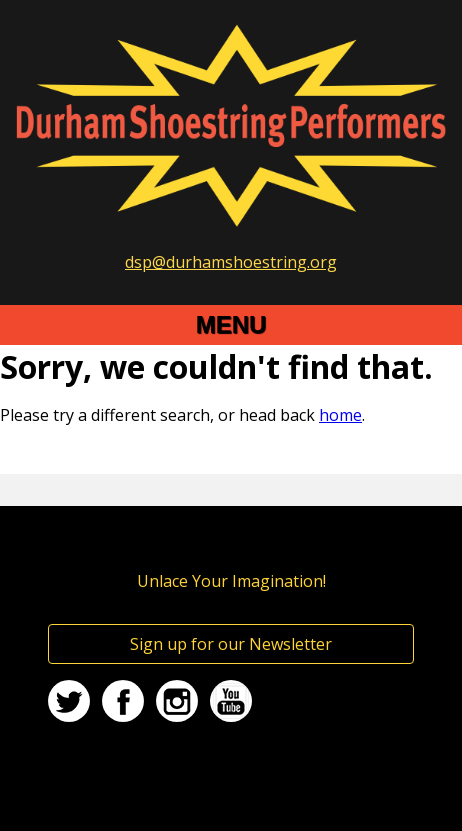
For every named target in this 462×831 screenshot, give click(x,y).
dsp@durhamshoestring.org (231, 262)
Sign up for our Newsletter (231, 644)
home (340, 415)
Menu (231, 324)
